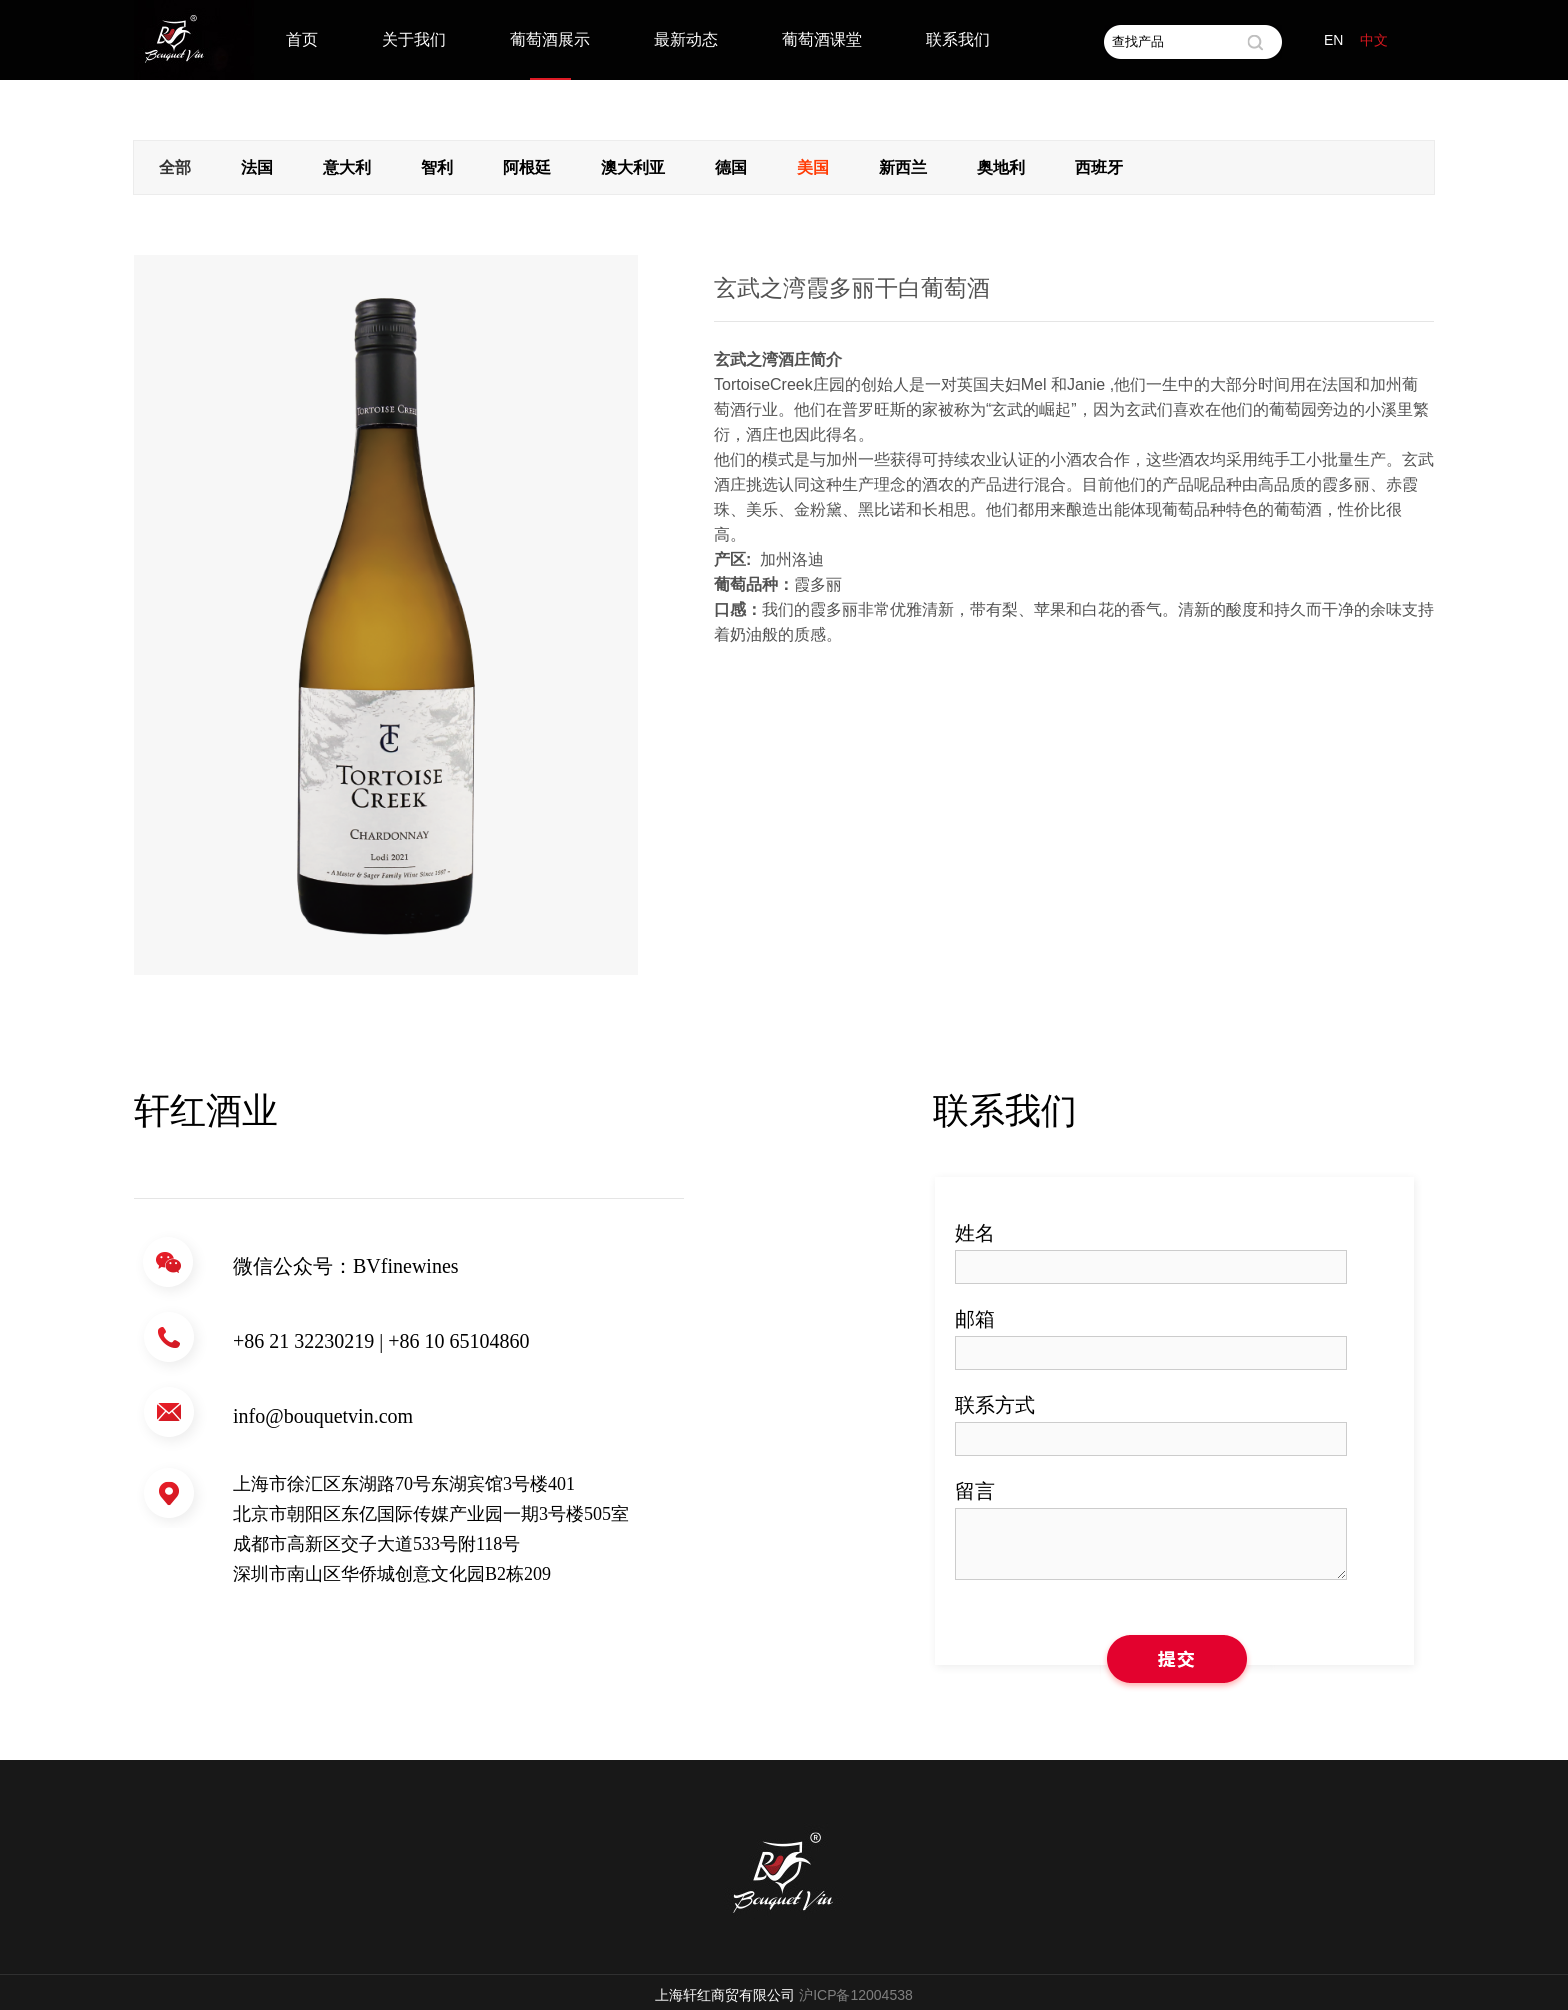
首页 (302, 39)
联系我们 (958, 39)
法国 (257, 167)
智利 (437, 167)
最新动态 (686, 39)
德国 (731, 167)
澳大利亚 (633, 167)
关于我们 (414, 39)
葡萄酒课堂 (822, 39)
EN (1333, 40)
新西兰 (903, 167)
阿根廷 (527, 167)
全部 (175, 167)
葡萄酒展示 (550, 39)
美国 (813, 167)
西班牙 (1099, 167)
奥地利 (1001, 167)
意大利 (347, 167)
